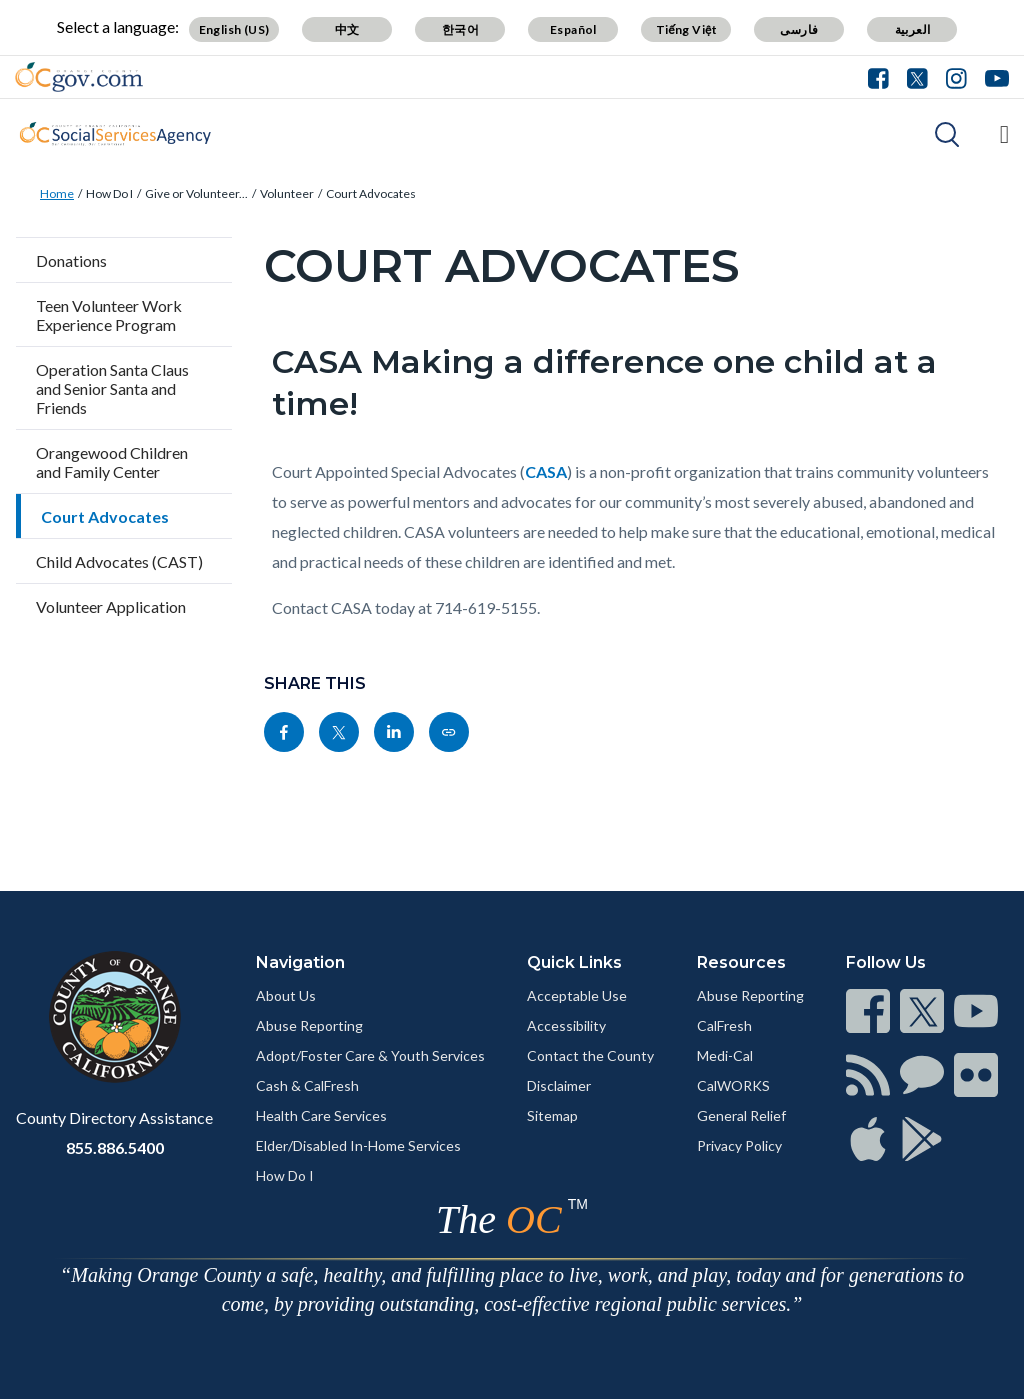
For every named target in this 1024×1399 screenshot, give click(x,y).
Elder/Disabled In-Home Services (358, 1145)
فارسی (799, 29)
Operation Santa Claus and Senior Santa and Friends (112, 388)
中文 (347, 29)
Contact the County (590, 1055)
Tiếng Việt (687, 29)
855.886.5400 (115, 1147)
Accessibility (566, 1025)
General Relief (741, 1115)
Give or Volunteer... (196, 193)
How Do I (109, 193)
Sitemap (552, 1115)
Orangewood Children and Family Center (112, 462)
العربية (913, 29)
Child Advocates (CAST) (119, 561)
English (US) (234, 29)
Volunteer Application (111, 606)
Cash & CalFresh (307, 1085)
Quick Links (574, 962)
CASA (546, 471)
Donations (71, 260)
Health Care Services (321, 1115)
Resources (741, 962)
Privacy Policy (739, 1145)
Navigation (300, 962)
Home (57, 193)
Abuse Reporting (309, 1025)
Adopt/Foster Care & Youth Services (370, 1055)
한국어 (460, 29)
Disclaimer (559, 1085)
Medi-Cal (725, 1055)
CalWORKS (733, 1085)
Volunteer (287, 193)
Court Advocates (371, 193)
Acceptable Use (577, 995)
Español (573, 29)
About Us (286, 995)
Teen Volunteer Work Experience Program (109, 315)
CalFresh (724, 1025)
